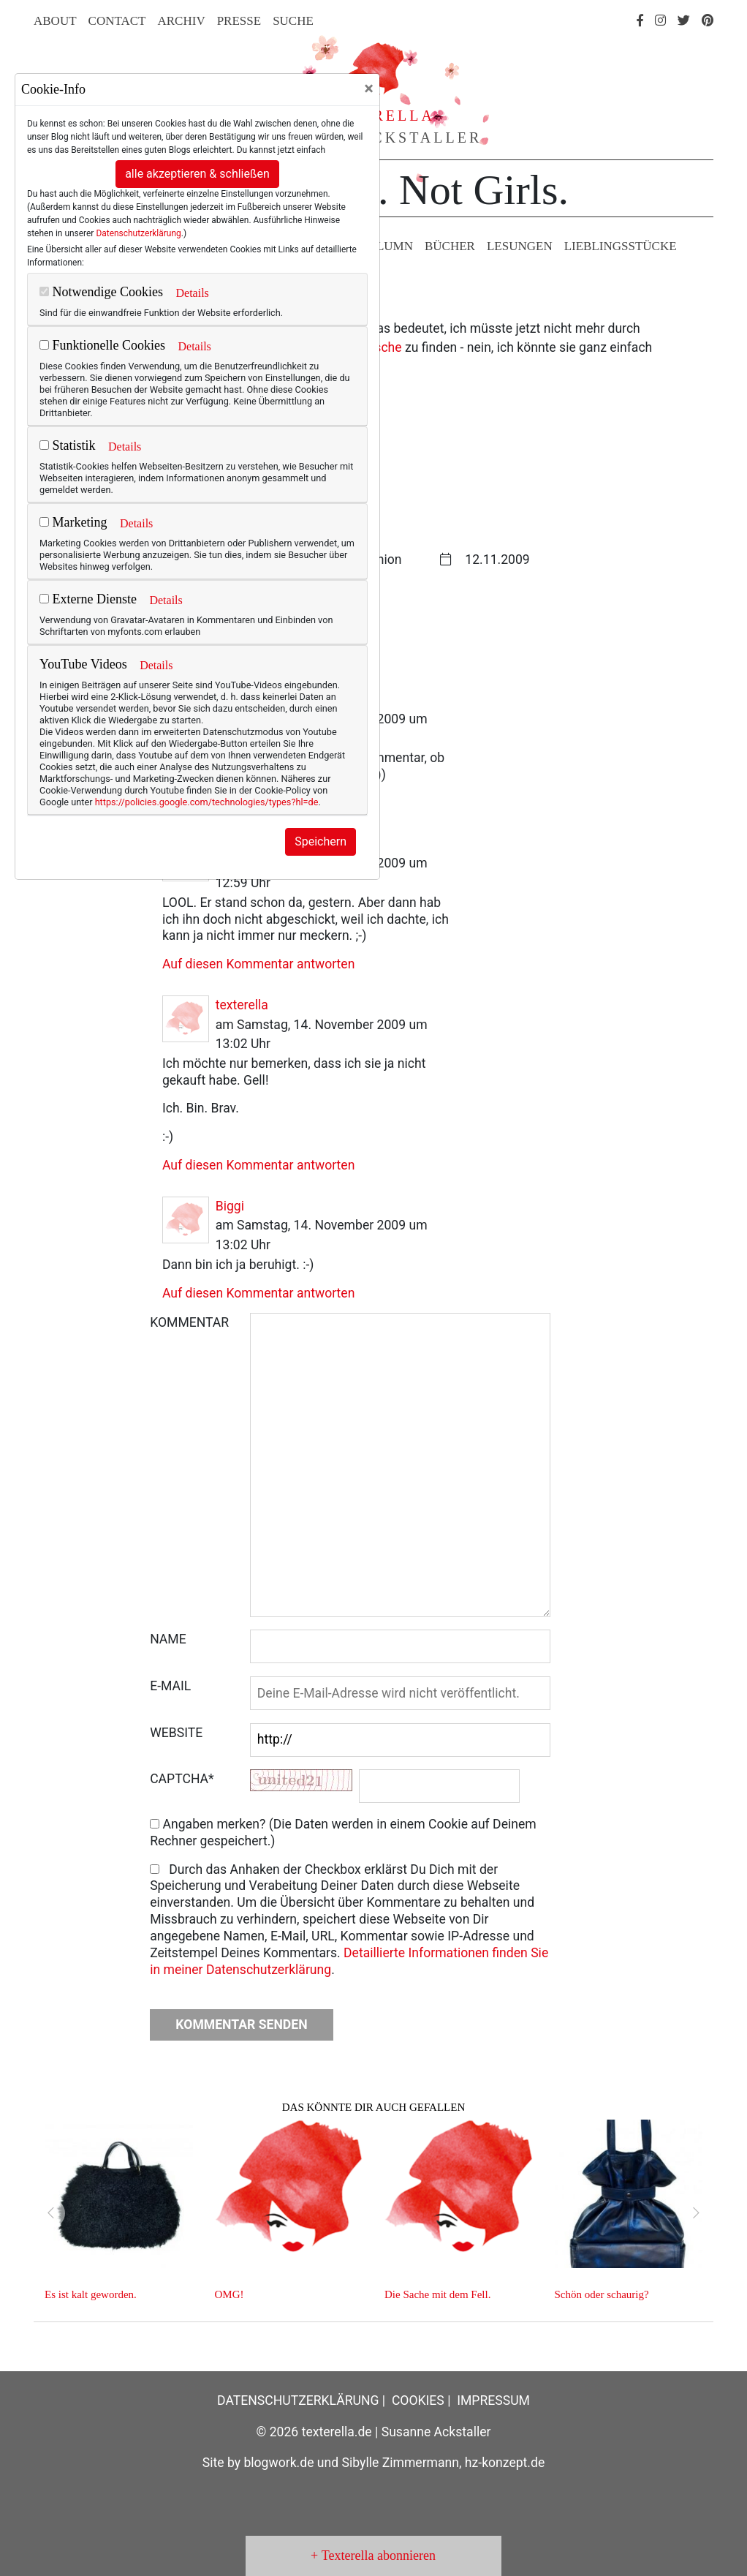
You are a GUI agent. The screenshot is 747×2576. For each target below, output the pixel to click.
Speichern (320, 841)
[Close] (368, 88)
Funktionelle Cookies (102, 345)
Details (191, 293)
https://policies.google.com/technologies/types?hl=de (207, 801)
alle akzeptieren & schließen (197, 174)
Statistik (67, 445)
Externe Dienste (88, 599)
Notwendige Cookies (101, 292)
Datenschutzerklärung (138, 233)
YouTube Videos (83, 664)
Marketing (73, 522)
